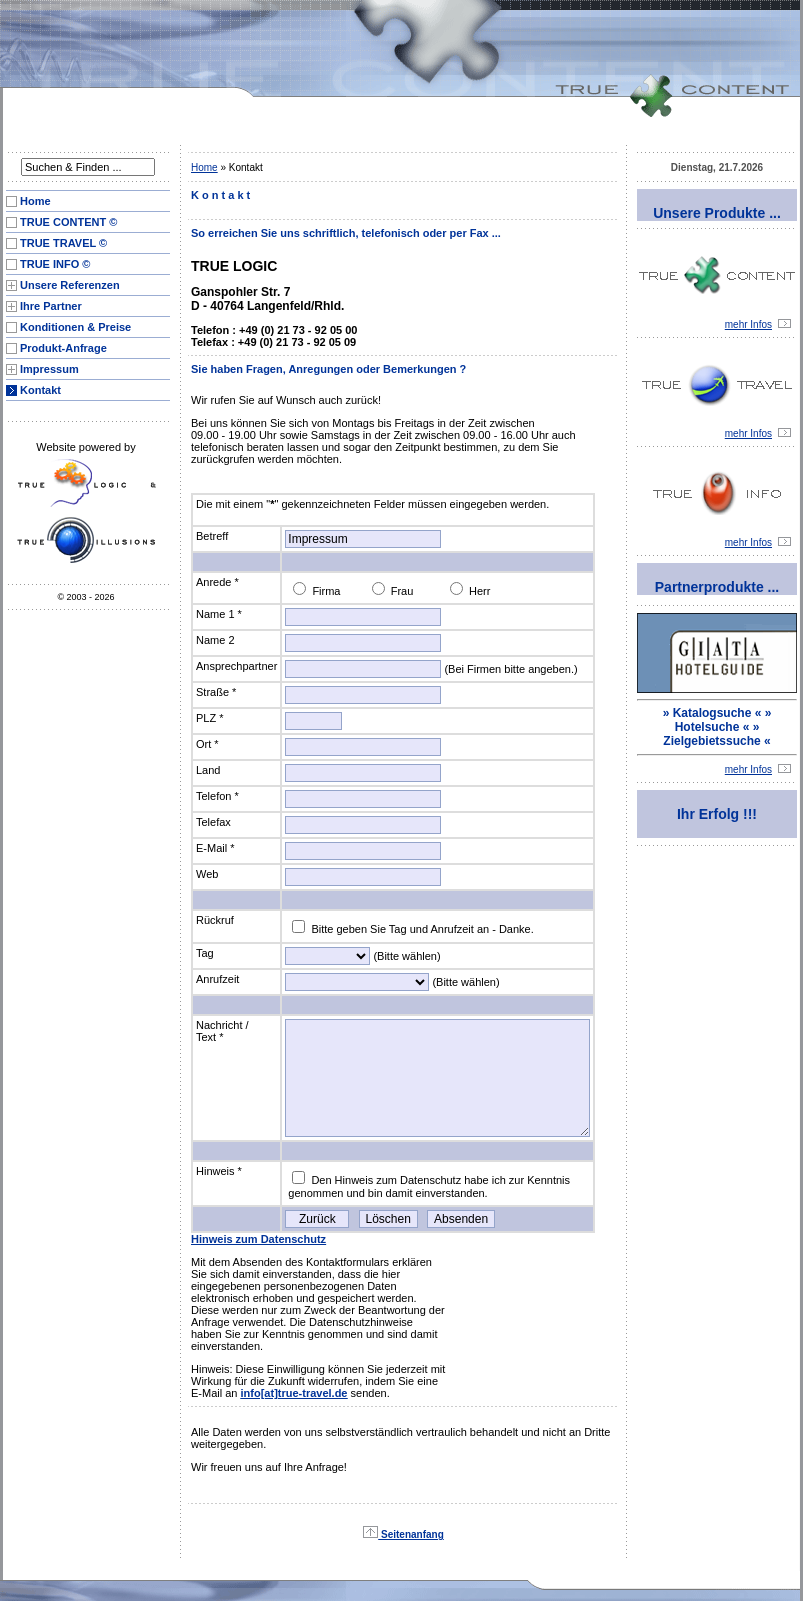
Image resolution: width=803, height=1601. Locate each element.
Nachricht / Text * (222, 1031)
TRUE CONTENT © (68, 222)
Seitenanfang (403, 1534)
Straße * (216, 692)
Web (207, 874)
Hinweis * (219, 1171)
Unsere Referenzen (70, 285)
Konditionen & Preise (75, 327)
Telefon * (217, 796)
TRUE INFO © (55, 264)
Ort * (207, 744)
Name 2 (215, 640)
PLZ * (210, 718)
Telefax (213, 822)
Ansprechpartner (236, 666)
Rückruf (215, 920)
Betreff (212, 536)
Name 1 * (219, 614)
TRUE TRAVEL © (63, 243)
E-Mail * (215, 848)
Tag (205, 953)
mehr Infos (758, 324)
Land (208, 770)
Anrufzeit (217, 979)
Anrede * (217, 582)
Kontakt (40, 390)
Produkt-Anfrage (63, 348)
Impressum (49, 369)
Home (35, 201)
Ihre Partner (51, 306)
